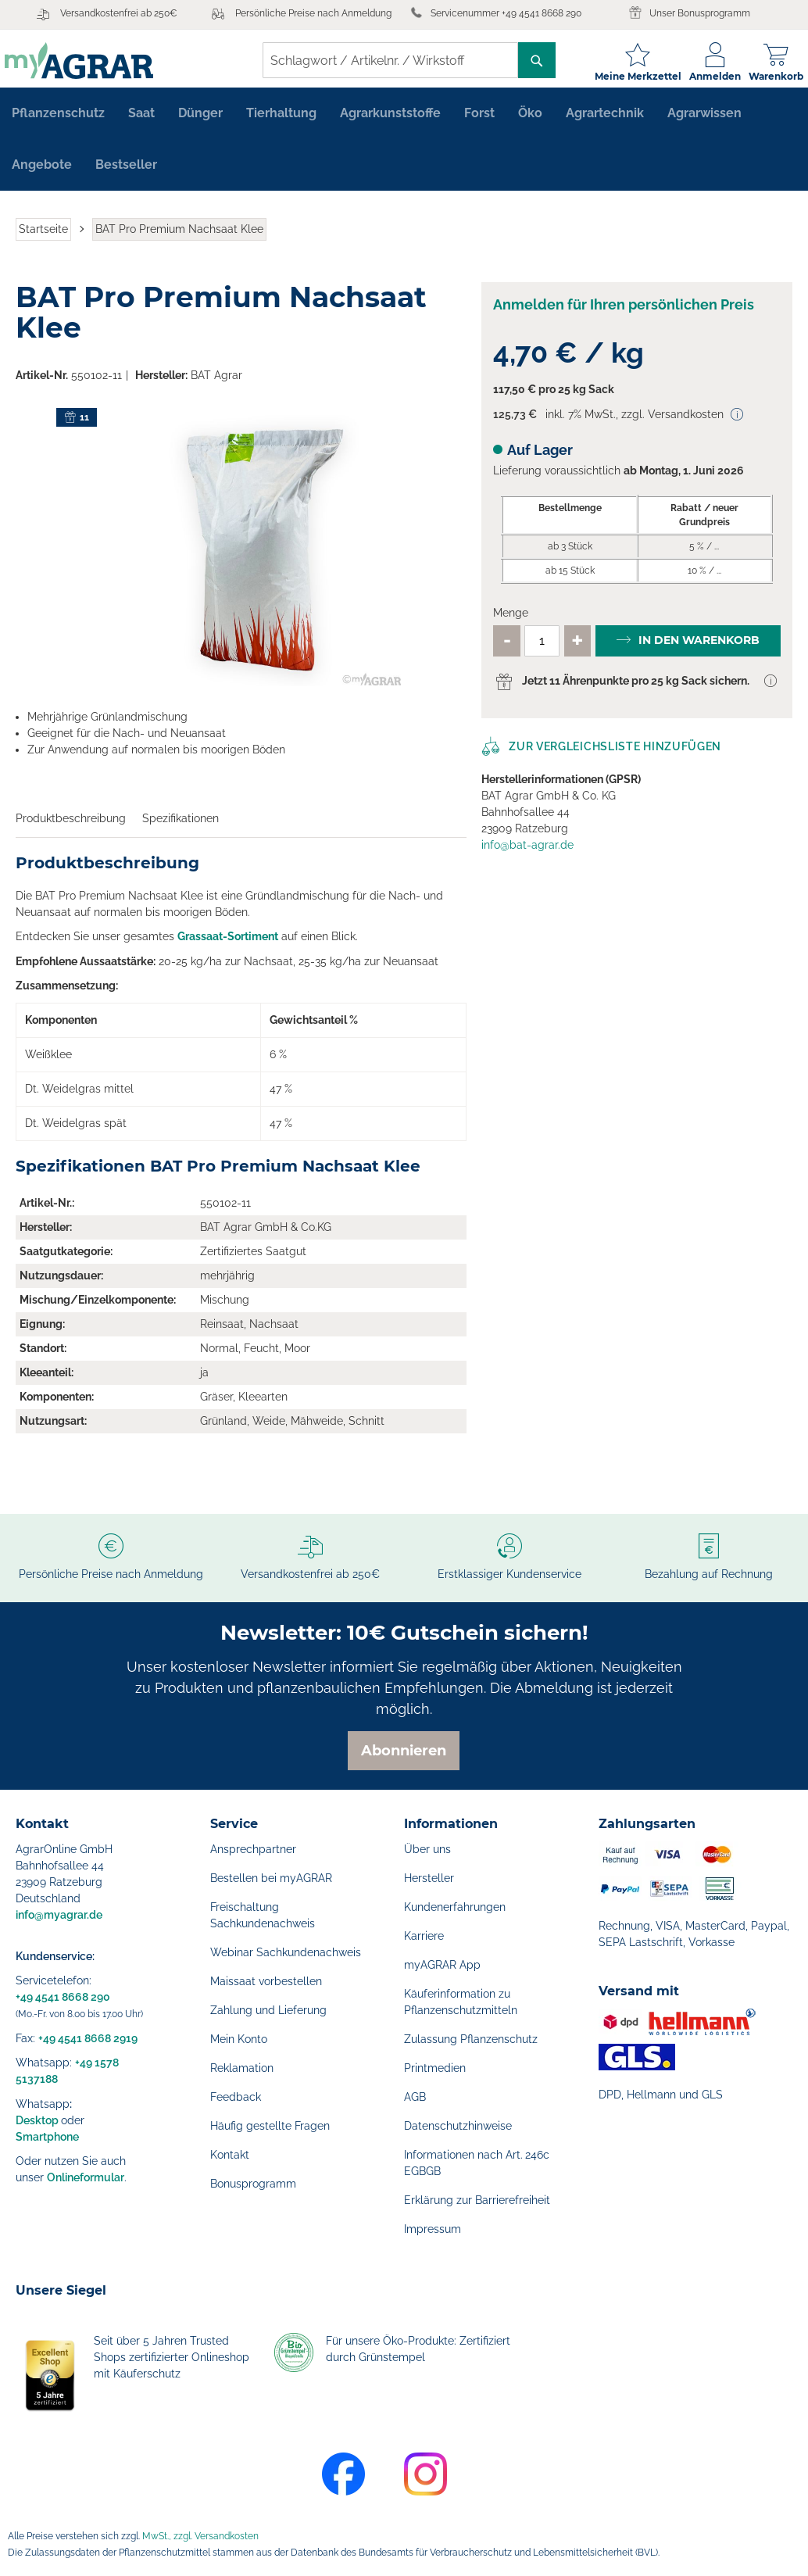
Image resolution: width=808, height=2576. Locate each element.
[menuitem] (58, 122)
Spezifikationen (180, 827)
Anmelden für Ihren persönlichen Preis (623, 313)
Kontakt (229, 2154)
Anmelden (704, 76)
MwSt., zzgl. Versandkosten (200, 2536)
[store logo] (90, 60)
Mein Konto (238, 2039)
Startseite (43, 237)
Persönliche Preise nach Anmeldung (313, 13)
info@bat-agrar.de (527, 853)
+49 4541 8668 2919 (88, 2038)
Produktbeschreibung (71, 827)
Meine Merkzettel (627, 76)
